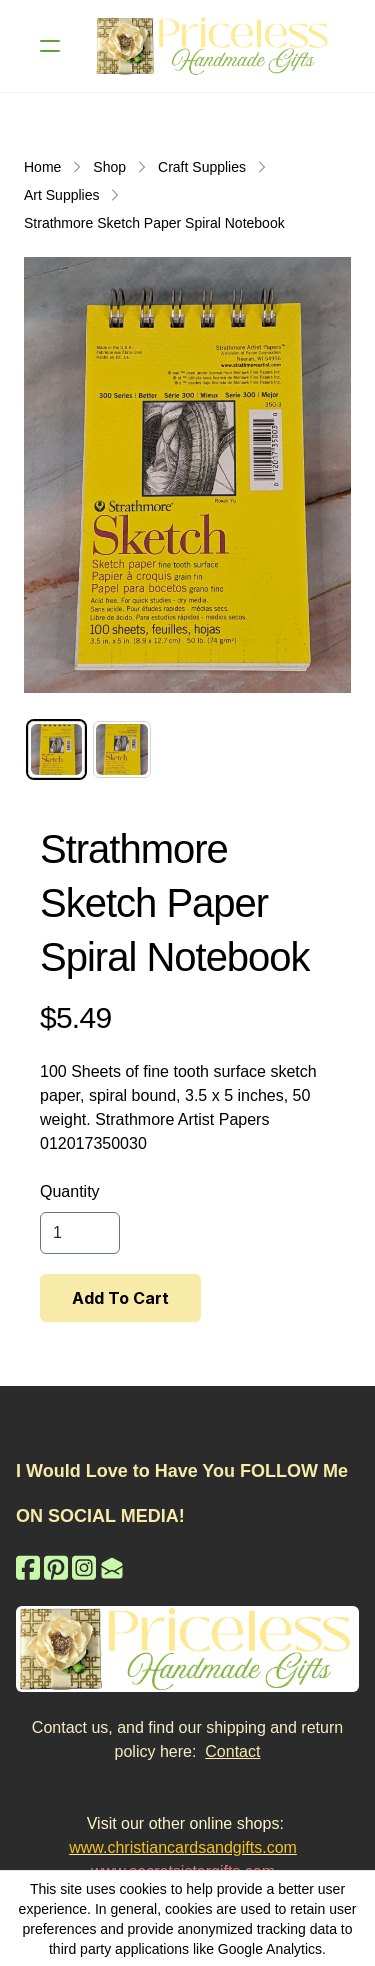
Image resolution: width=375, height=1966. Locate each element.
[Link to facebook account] (28, 1567)
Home (42, 167)
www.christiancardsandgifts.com (183, 1847)
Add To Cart (120, 1298)
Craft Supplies (202, 167)
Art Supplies (61, 195)
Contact (232, 1751)
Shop (109, 167)
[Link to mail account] (112, 1567)
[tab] (56, 749)
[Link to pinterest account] (56, 1567)
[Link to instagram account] (84, 1567)
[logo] (213, 46)
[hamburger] (50, 46)
